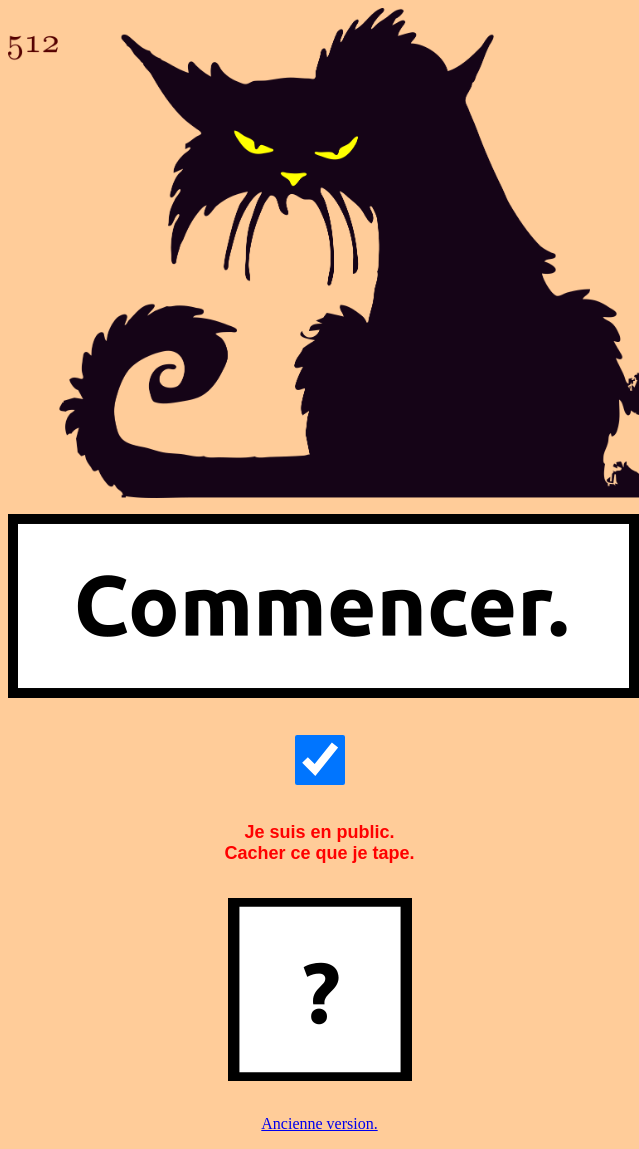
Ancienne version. (319, 1123)
